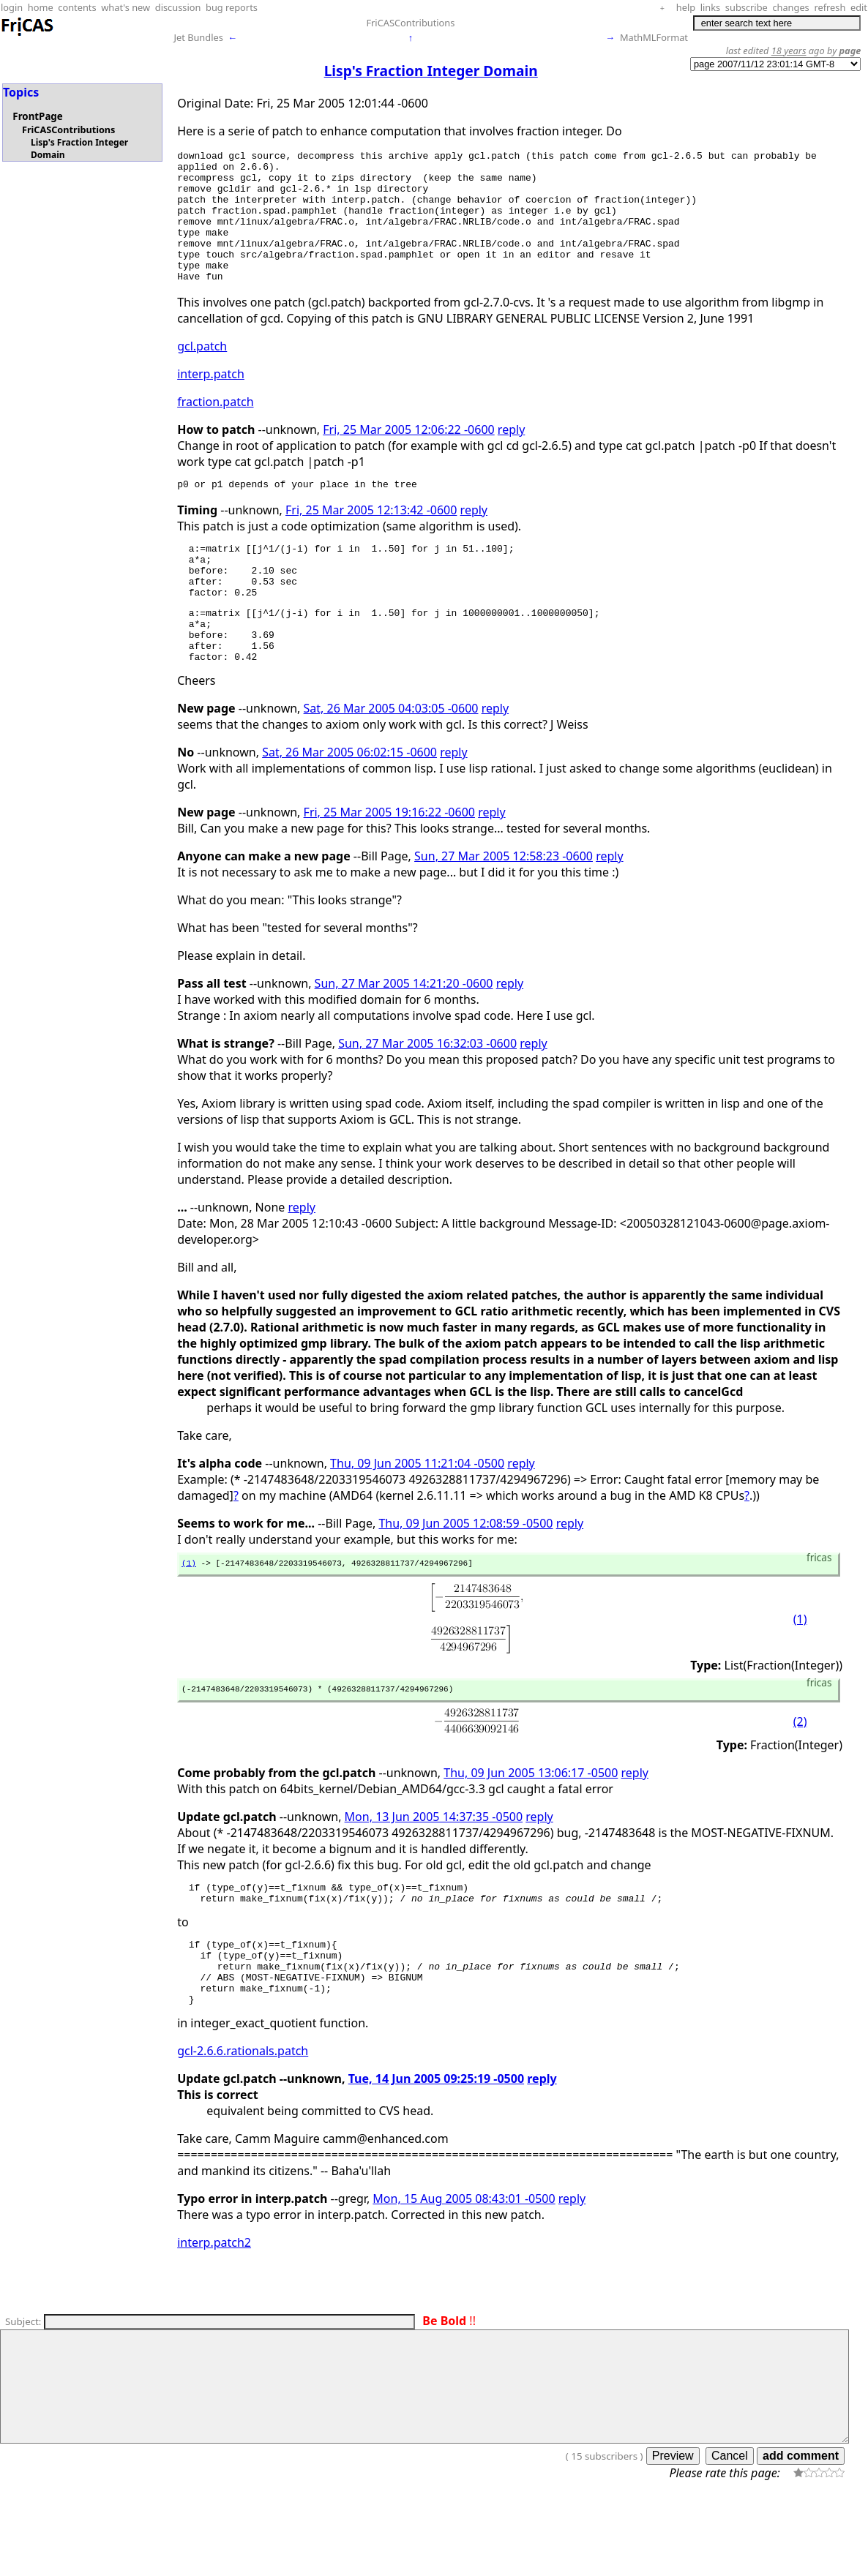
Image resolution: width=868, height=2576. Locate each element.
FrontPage (37, 116)
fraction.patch (215, 428)
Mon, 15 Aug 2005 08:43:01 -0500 (464, 2272)
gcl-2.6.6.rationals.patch (242, 2124)
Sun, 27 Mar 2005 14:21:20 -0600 (404, 1034)
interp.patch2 (214, 2315)
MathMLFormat (654, 37)
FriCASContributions (410, 22)
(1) (189, 1615)
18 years (789, 50)
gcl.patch (202, 372)
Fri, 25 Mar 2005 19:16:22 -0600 (389, 863)
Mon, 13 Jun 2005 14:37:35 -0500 (434, 1872)
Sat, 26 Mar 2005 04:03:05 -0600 (391, 759)
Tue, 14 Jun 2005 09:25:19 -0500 (436, 2152)
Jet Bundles (197, 37)
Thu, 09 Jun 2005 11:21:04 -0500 (417, 1514)
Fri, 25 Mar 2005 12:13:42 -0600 (371, 538)
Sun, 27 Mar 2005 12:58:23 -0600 (503, 906)
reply (511, 456)
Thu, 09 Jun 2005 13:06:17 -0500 (531, 1828)
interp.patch (210, 400)
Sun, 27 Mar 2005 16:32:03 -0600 (427, 1094)
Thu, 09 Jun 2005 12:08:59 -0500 (465, 1574)
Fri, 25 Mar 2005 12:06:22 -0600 (408, 456)
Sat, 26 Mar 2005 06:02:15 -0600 (349, 803)
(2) (800, 1777)
